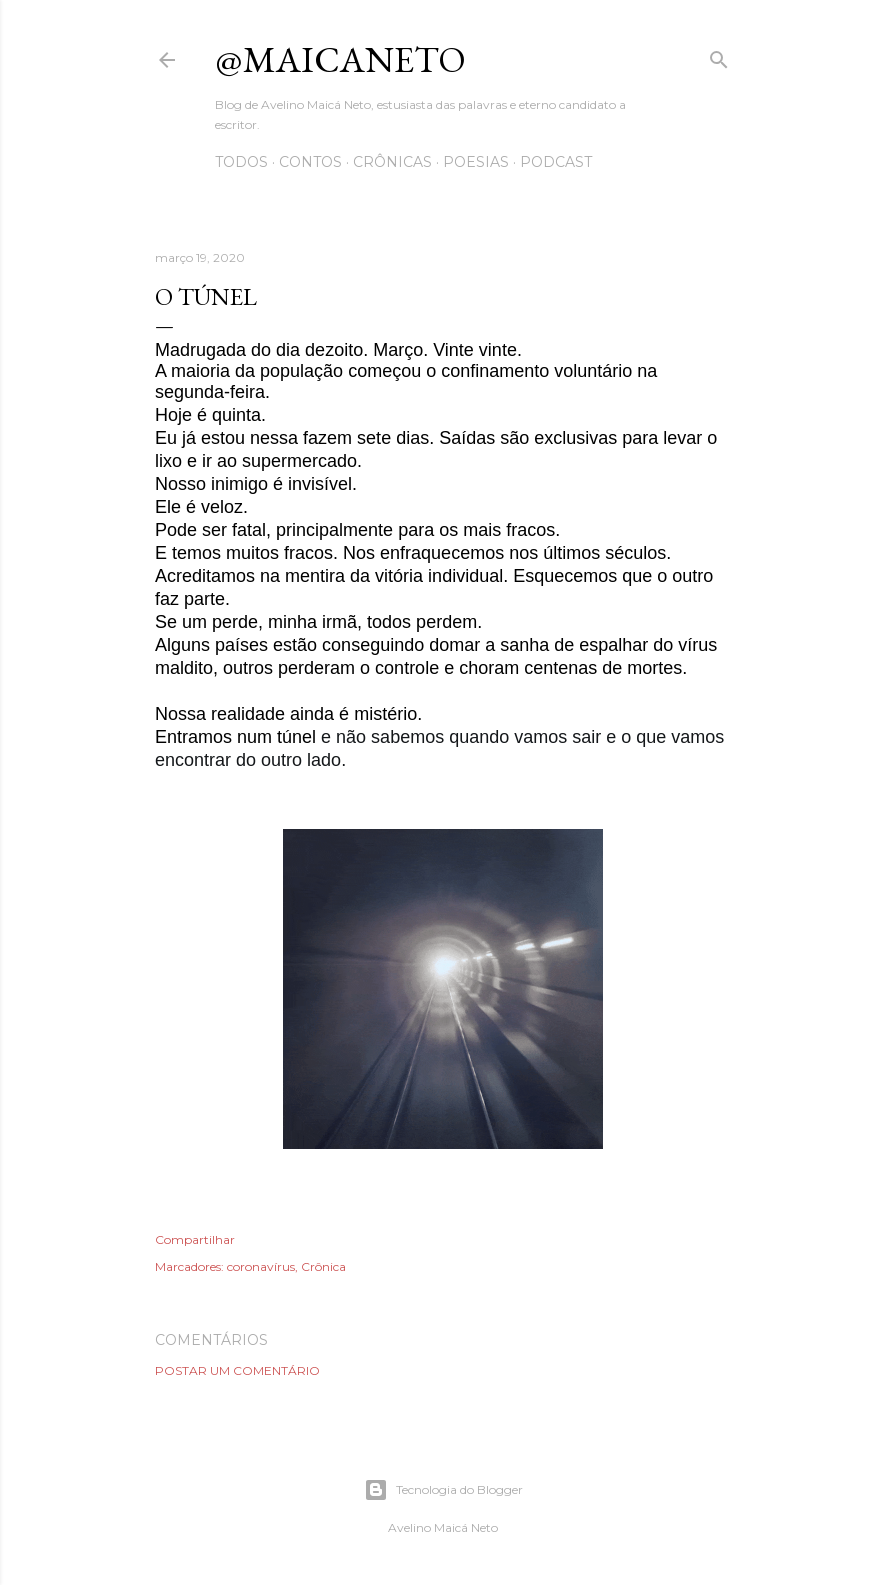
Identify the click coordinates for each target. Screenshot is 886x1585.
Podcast (556, 162)
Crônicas (392, 162)
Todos (241, 162)
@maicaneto (340, 59)
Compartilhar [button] (195, 1239)
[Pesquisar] (719, 55)
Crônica (323, 1266)
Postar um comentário (237, 1370)
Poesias (476, 162)
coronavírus (261, 1266)
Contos (310, 162)
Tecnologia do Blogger (443, 1490)
